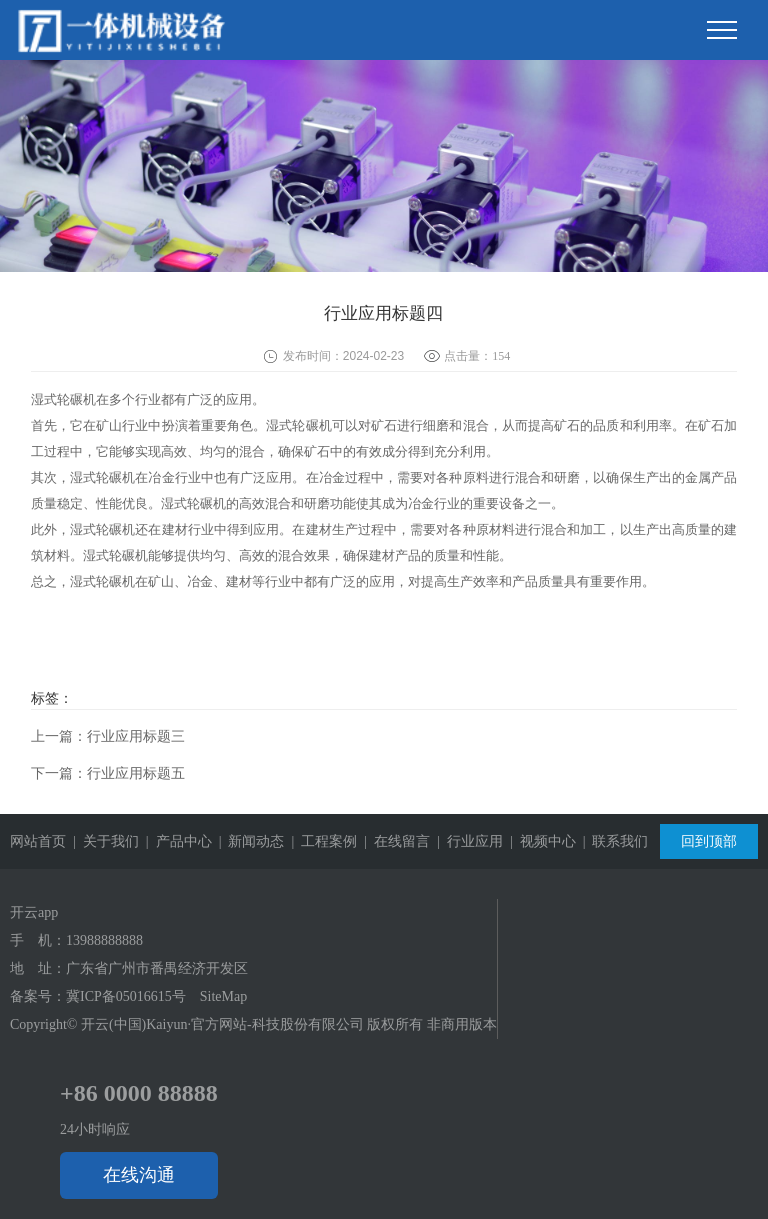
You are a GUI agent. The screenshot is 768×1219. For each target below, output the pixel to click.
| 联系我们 (612, 841)
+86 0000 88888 (139, 1093)
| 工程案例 (320, 841)
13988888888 (104, 940)
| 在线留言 (393, 841)
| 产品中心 (175, 841)
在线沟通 (139, 1175)
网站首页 (38, 841)
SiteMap (223, 996)
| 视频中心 (539, 841)
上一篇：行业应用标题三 (108, 736)
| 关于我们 (102, 841)
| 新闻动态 (248, 841)
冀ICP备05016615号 (126, 996)
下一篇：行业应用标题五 (108, 773)
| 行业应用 (466, 841)
